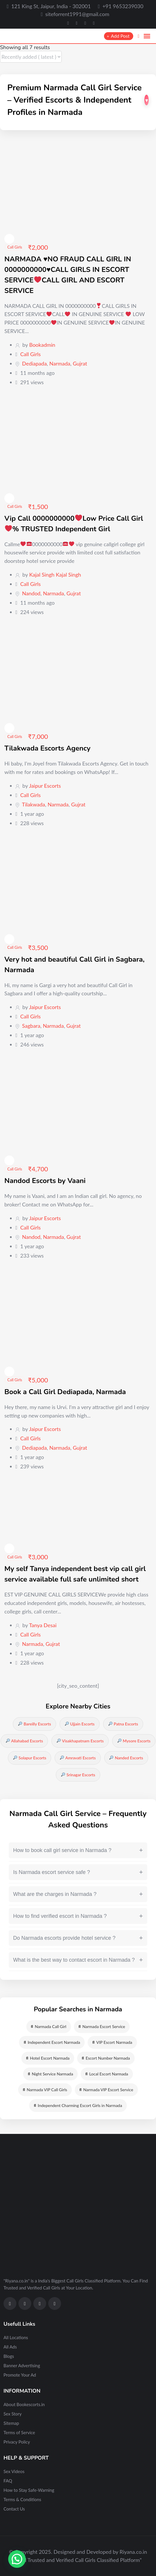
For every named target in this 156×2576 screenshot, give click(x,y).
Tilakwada (33, 804)
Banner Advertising (22, 2365)
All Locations (16, 2337)
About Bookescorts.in (24, 2404)
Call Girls (14, 247)
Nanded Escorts (126, 1757)
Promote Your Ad (20, 2374)
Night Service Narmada (50, 2073)
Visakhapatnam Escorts (80, 1740)
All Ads (10, 2346)
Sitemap (11, 2423)
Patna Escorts (123, 1723)
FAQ (8, 2480)
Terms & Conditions (22, 2499)
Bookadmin (42, 345)
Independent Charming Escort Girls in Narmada (78, 2105)
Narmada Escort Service (102, 2026)
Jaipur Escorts (45, 785)
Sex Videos (14, 2471)
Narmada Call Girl (48, 2026)
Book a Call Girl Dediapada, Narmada (65, 1391)
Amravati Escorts (78, 1757)
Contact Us (14, 2508)
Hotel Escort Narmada (48, 2058)
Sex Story (13, 2413)
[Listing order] (31, 57)
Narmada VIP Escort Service (106, 2089)
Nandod (31, 593)
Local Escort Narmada (106, 2073)
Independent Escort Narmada (52, 2042)
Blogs (9, 2356)
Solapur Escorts (29, 1757)
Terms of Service (19, 2432)
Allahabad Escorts (24, 1740)
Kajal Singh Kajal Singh (55, 574)
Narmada (59, 363)
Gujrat (80, 363)
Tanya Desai (42, 1625)
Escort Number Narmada (106, 2058)
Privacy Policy (17, 2441)
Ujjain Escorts (80, 1723)
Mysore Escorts (133, 1740)
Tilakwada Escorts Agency (47, 748)
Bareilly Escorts (34, 1723)
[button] (17, 2559)
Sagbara (31, 1026)
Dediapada (34, 363)
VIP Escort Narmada (112, 2042)
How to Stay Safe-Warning (29, 2490)
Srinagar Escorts (78, 1774)
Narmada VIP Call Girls (45, 2089)
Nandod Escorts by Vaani (45, 1180)
